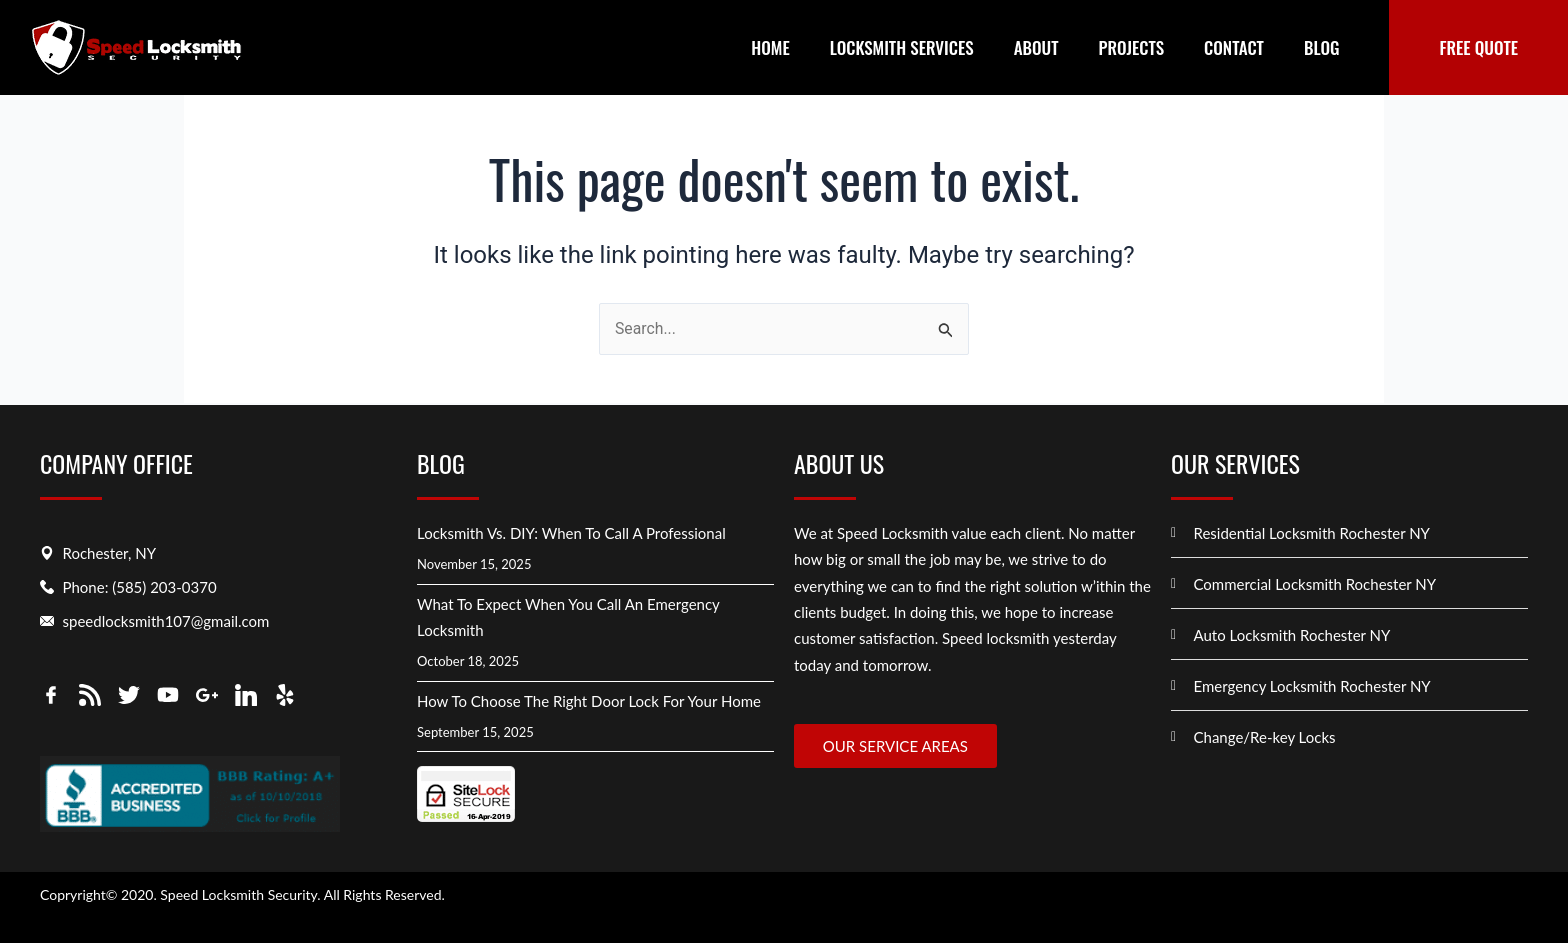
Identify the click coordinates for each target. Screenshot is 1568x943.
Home (770, 47)
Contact (1234, 47)
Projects (1132, 47)
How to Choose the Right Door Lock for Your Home (589, 700)
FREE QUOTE (1478, 47)
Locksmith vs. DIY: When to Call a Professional (571, 532)
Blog (1322, 47)
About (1036, 47)
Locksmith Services (902, 47)
